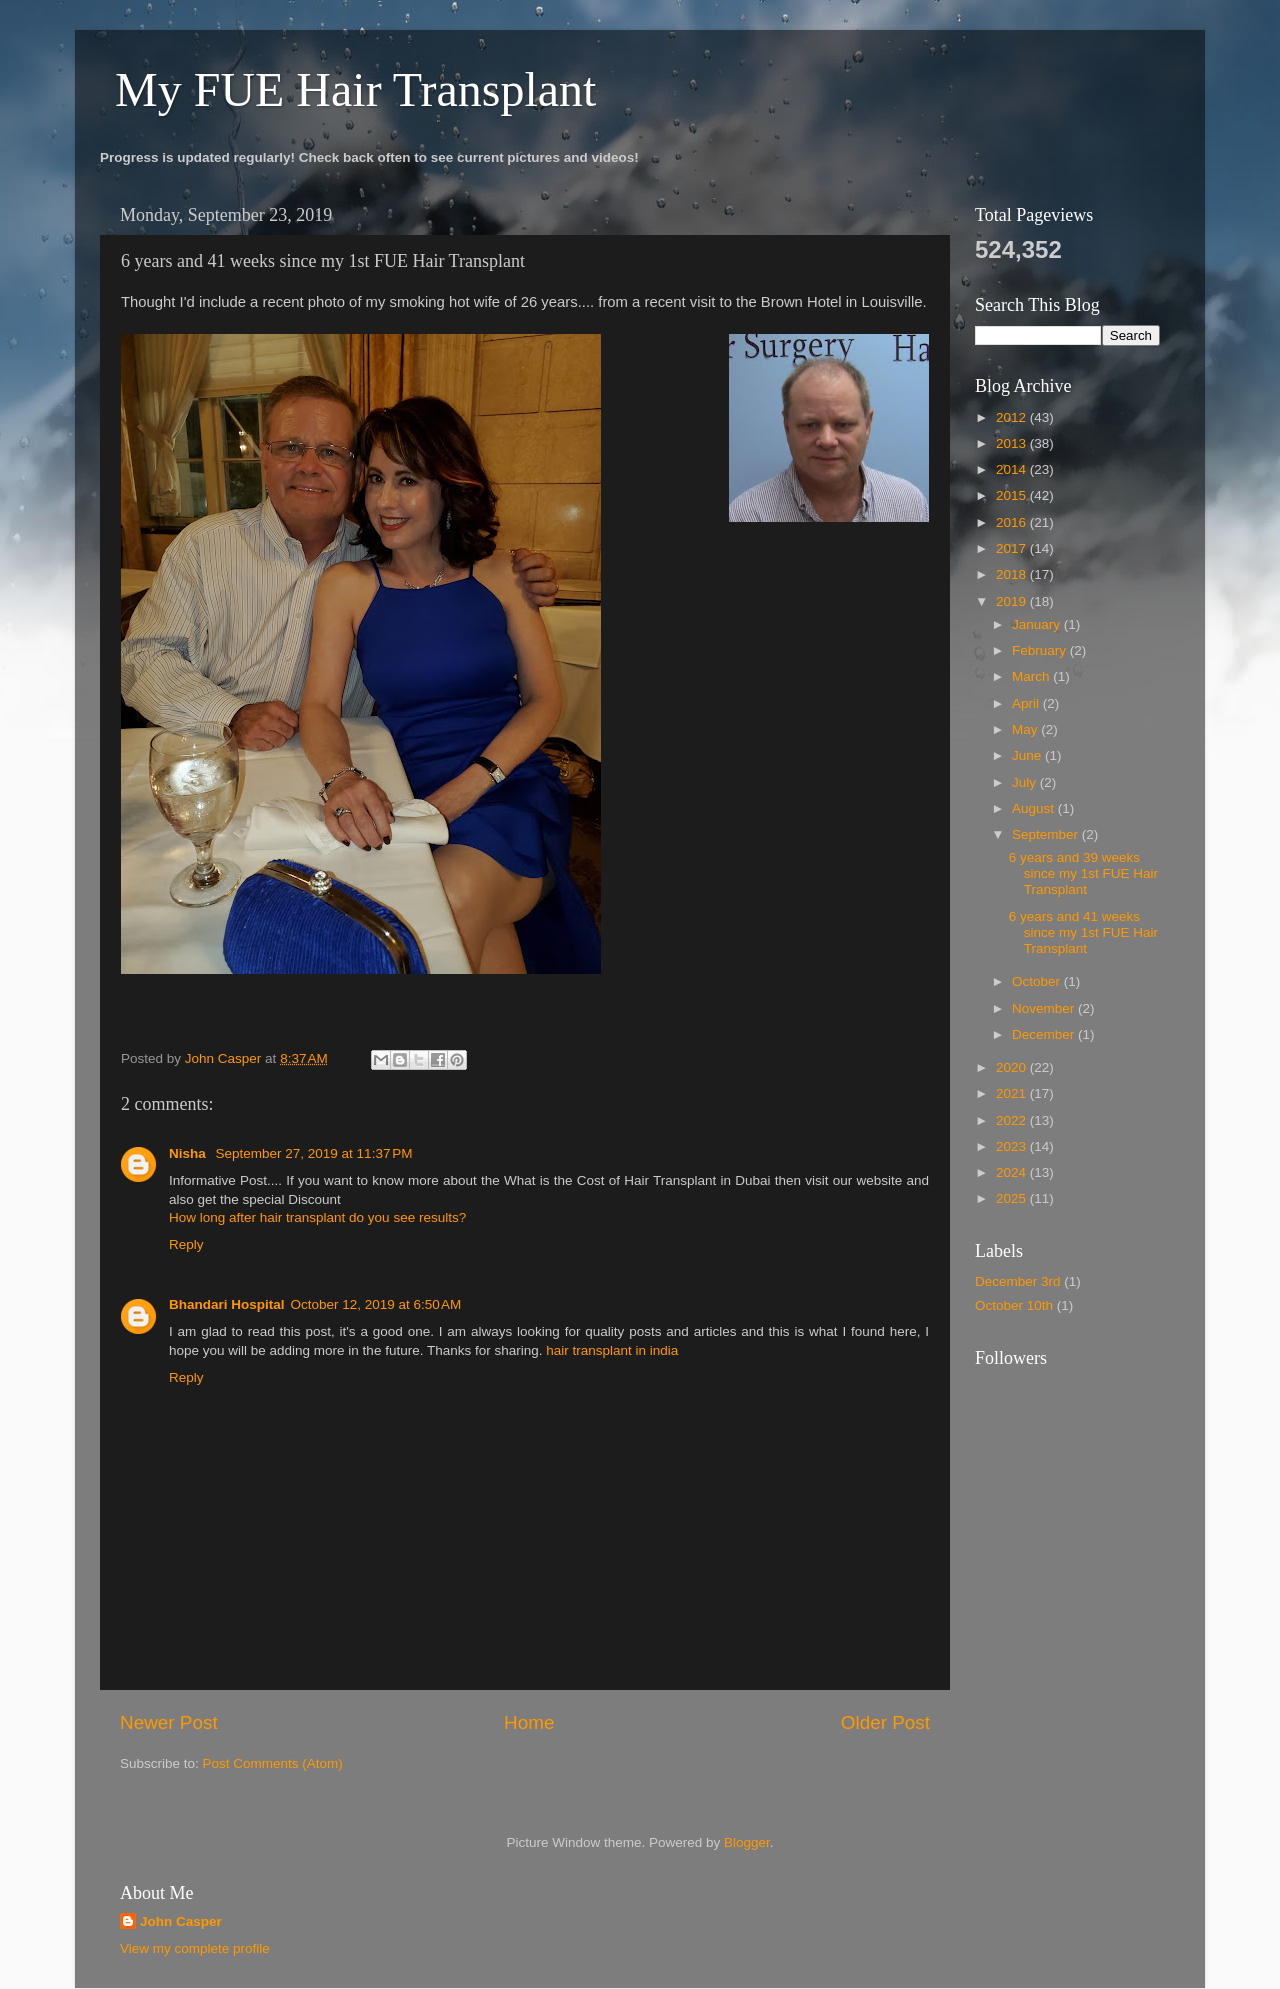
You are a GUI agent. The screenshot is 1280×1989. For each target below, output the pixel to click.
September (1047, 834)
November (1045, 1008)
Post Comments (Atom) (273, 1763)
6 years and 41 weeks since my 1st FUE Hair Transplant (1083, 932)
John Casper (181, 1921)
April (1027, 703)
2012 (1013, 417)
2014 (1013, 469)
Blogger (747, 1842)
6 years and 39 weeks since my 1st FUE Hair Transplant (1083, 873)
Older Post (885, 1722)
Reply (186, 1244)
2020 (1013, 1067)
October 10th (1014, 1305)
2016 (1013, 522)
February (1041, 650)
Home (529, 1722)
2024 (1013, 1172)
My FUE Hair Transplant (355, 89)
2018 (1013, 574)
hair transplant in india (612, 1350)
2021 (1013, 1093)
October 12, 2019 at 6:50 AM (376, 1304)
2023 (1013, 1146)
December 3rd (1018, 1281)
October (1038, 981)
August (1035, 808)
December (1045, 1034)
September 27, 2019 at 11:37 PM (314, 1153)
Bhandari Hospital (227, 1304)
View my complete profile (195, 1948)
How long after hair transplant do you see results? (317, 1217)
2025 (1013, 1198)
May (1026, 729)
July (1026, 782)
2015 (1013, 495)
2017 (1013, 548)
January (1038, 624)
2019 (1013, 601)
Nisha (189, 1153)
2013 (1013, 443)
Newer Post (169, 1722)
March (1032, 676)
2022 (1013, 1120)
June (1028, 755)
